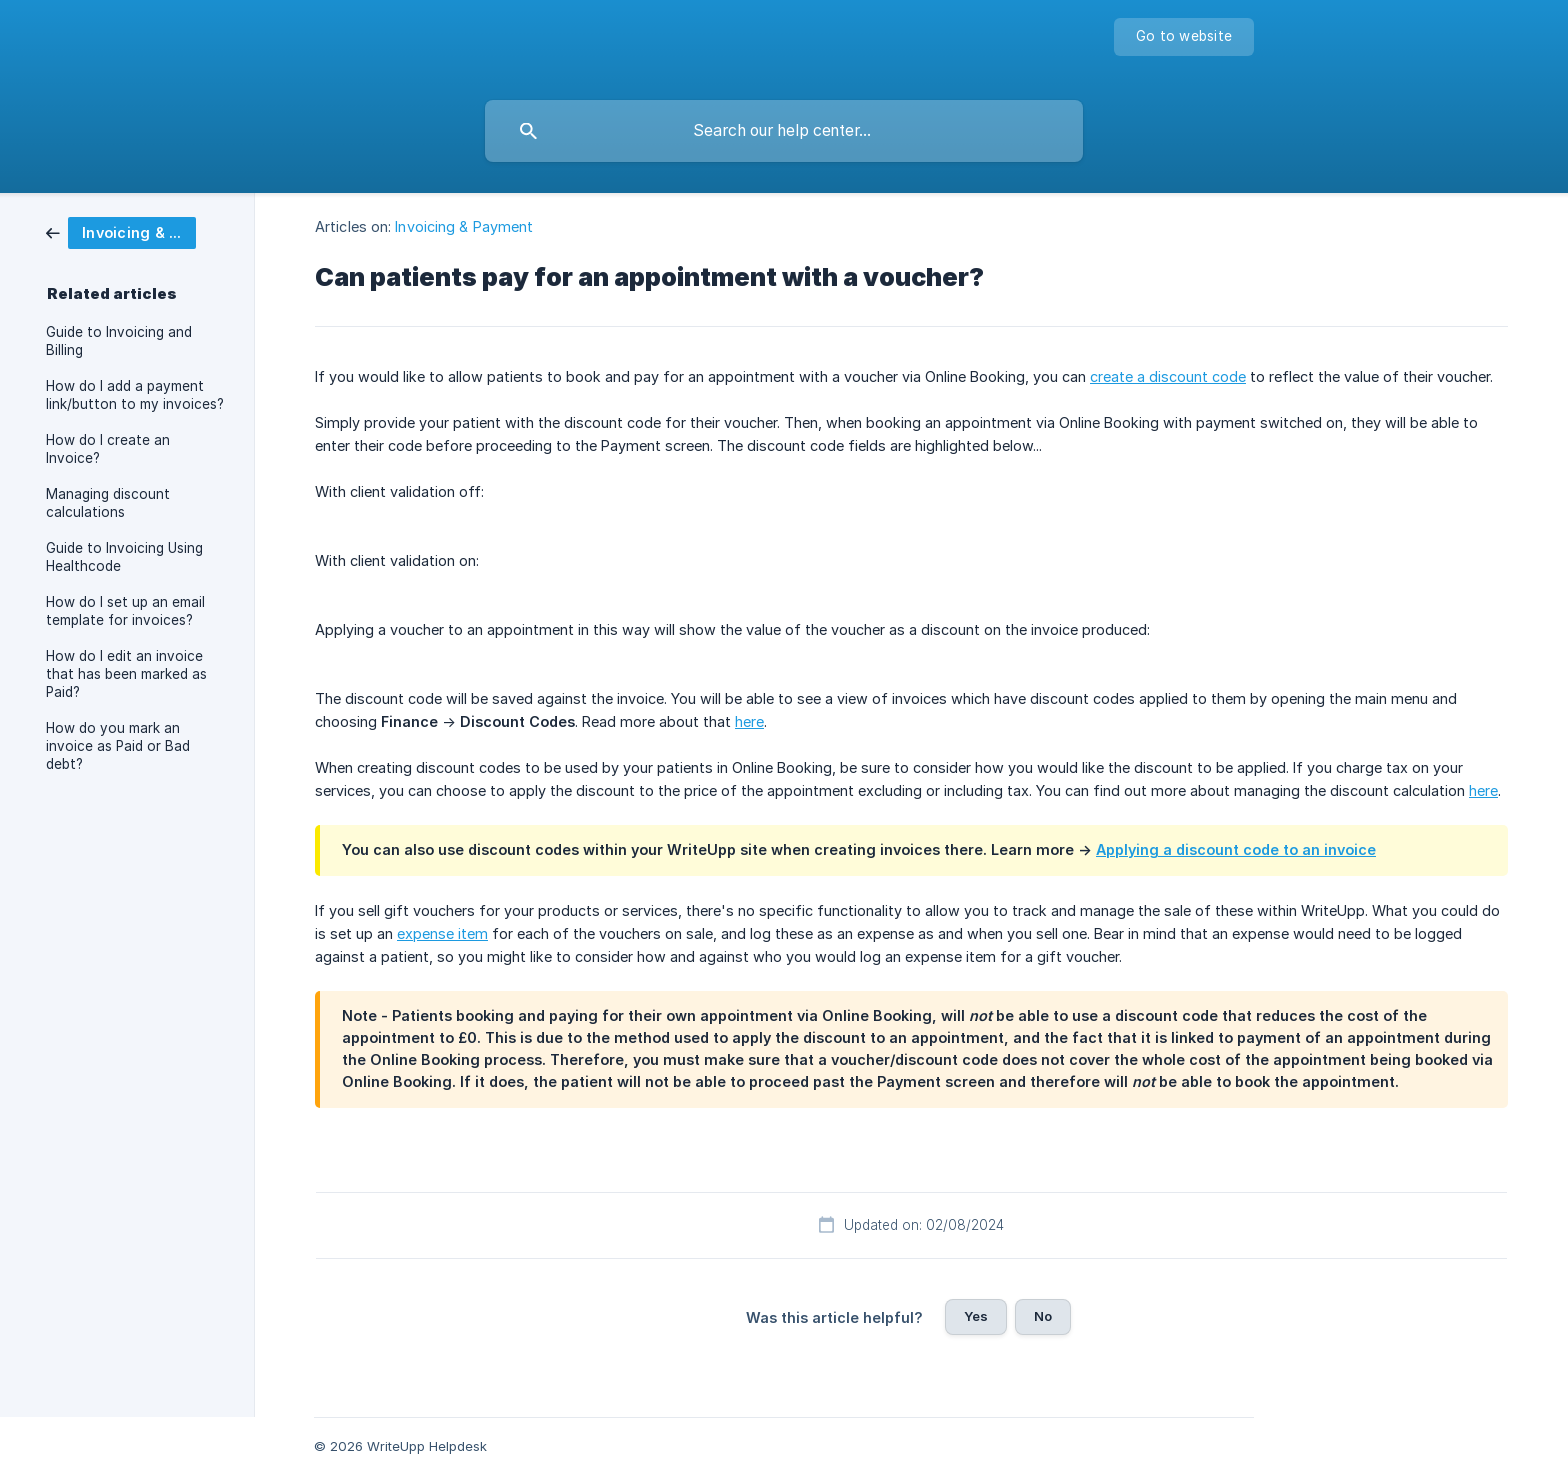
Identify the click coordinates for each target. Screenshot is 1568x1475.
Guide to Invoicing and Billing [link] (119, 341)
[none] (1184, 37)
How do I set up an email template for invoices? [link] (125, 611)
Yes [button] (976, 1316)
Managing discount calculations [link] (108, 503)
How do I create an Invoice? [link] (108, 449)
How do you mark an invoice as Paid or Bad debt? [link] (118, 746)
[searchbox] (784, 131)
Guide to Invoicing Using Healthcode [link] (124, 557)
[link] (121, 231)
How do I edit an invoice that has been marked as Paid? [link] (126, 674)
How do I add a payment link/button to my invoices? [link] (135, 395)
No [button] (1043, 1316)
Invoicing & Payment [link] (464, 226)
